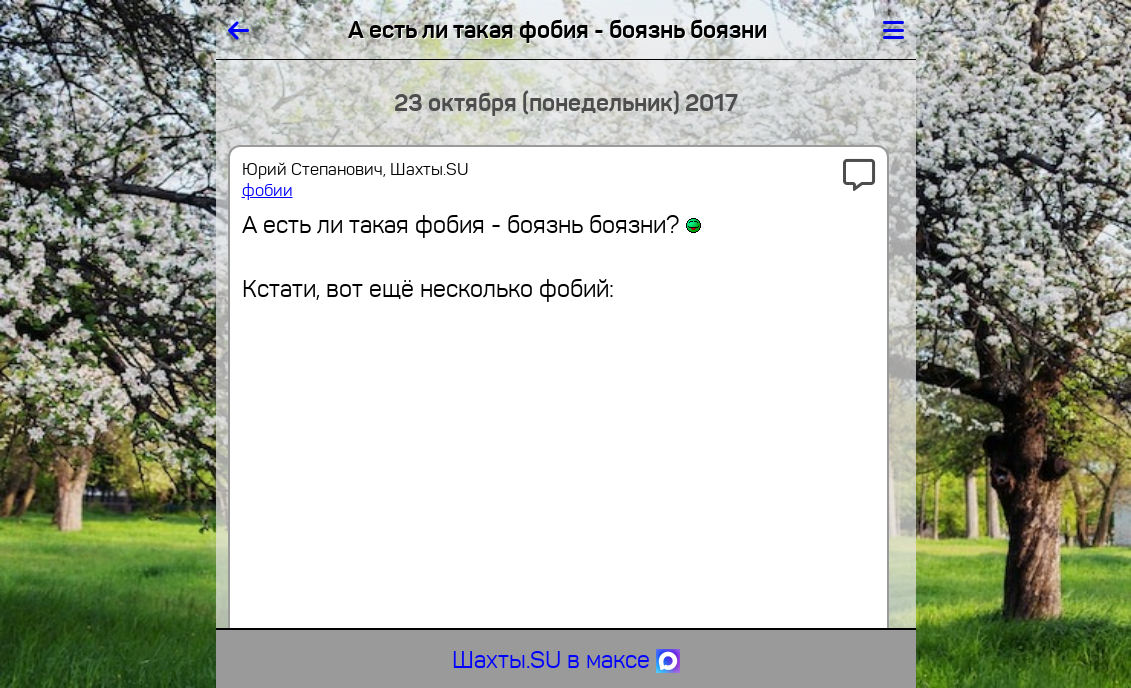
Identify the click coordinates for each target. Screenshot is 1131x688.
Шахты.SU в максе (566, 660)
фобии (267, 190)
